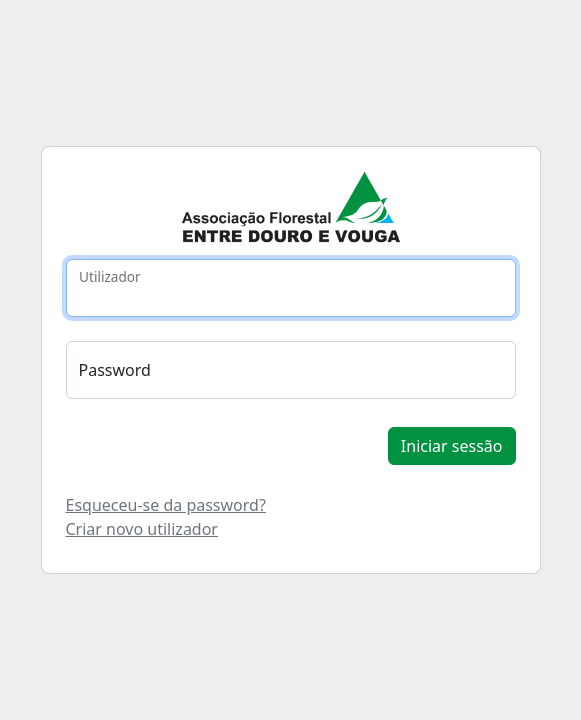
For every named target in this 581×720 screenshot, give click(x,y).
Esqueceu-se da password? (166, 505)
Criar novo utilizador (142, 529)
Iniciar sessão (452, 446)
